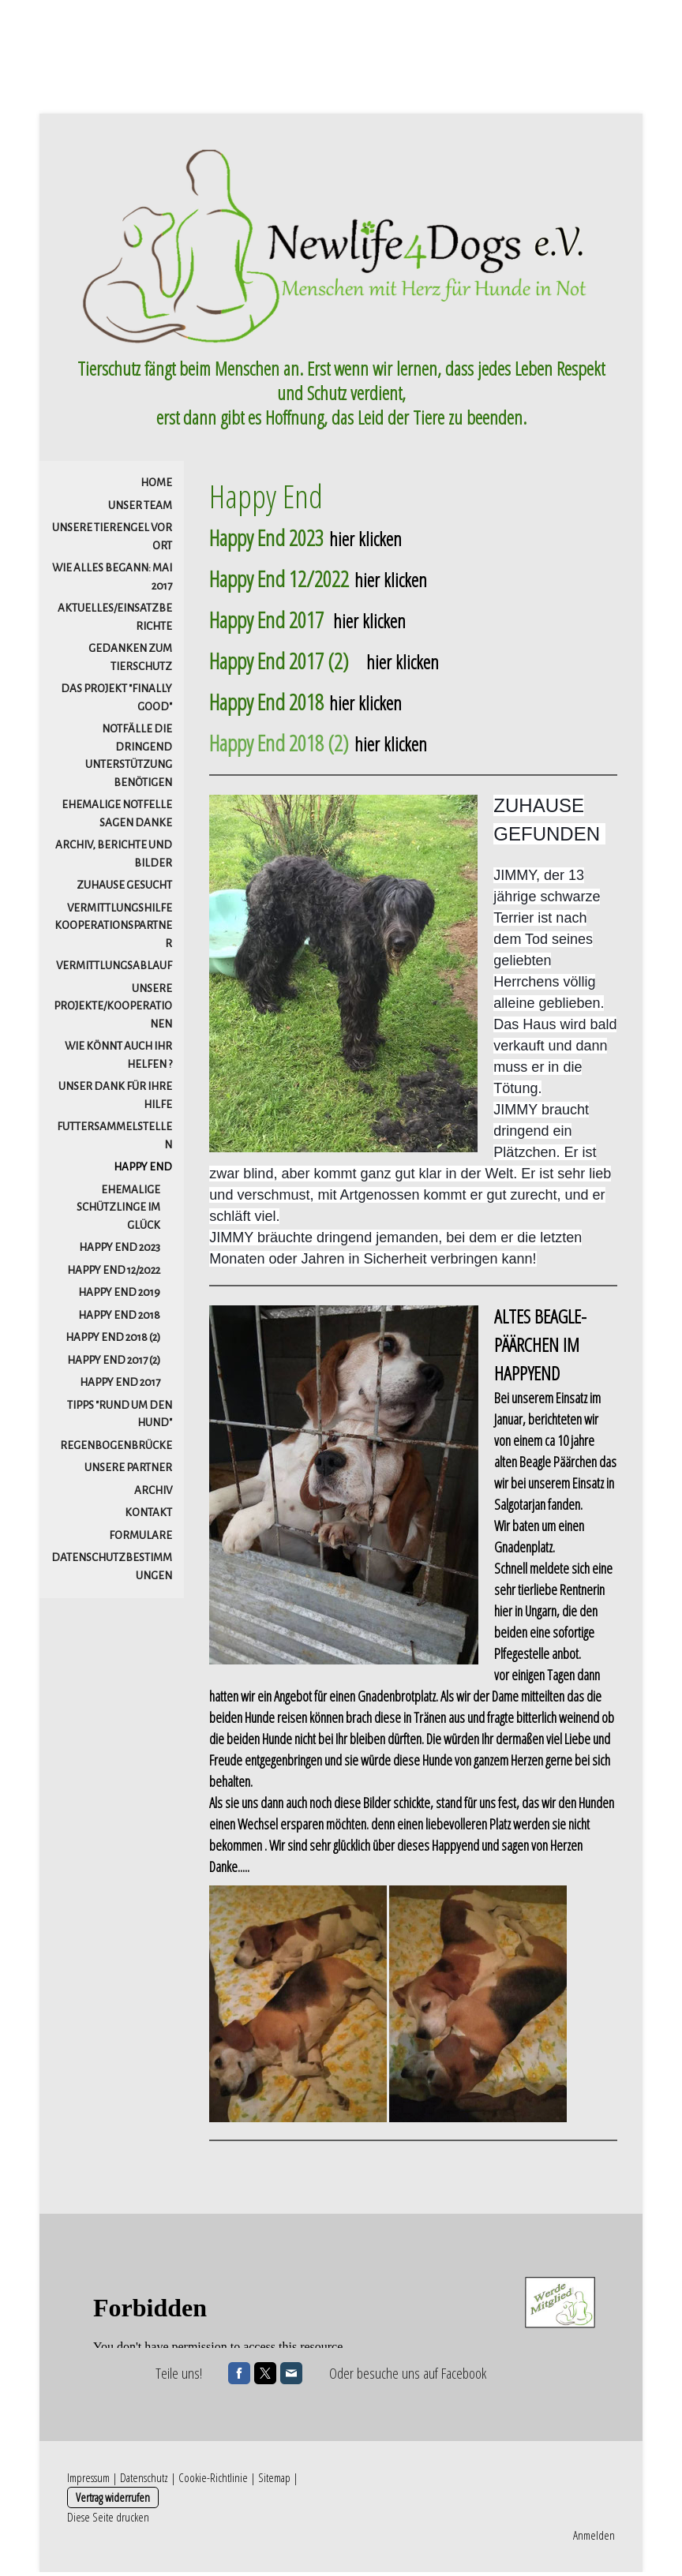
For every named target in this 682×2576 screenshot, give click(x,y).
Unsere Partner (128, 1472)
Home (156, 487)
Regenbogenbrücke (116, 1450)
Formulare (140, 1540)
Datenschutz (144, 2481)
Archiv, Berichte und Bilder (113, 859)
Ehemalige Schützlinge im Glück (118, 1212)
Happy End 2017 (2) (113, 1365)
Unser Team (140, 510)
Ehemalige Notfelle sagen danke (117, 818)
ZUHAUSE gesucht (124, 890)
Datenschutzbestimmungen (111, 1571)
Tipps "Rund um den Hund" (119, 1419)
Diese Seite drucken (108, 2521)
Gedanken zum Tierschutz (130, 662)
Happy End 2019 (119, 1297)
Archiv (153, 1495)
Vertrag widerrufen (113, 2501)
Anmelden (594, 2539)
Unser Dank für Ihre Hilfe (115, 1100)
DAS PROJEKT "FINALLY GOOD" (116, 702)
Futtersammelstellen (114, 1140)
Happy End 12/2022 (113, 1275)
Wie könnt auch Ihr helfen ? (118, 1060)
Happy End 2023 (119, 1252)
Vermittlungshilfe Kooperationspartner (113, 930)
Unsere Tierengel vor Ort (112, 541)
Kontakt (148, 1517)
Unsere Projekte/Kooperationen (113, 1011)
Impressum (88, 2481)
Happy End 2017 (120, 1387)
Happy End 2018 (119, 1320)
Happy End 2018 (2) (113, 1342)
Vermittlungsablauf (114, 970)
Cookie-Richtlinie (213, 2481)
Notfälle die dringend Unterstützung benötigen (128, 760)
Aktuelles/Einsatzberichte (115, 622)
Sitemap (274, 2481)
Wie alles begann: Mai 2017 (112, 582)
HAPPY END (143, 1172)
